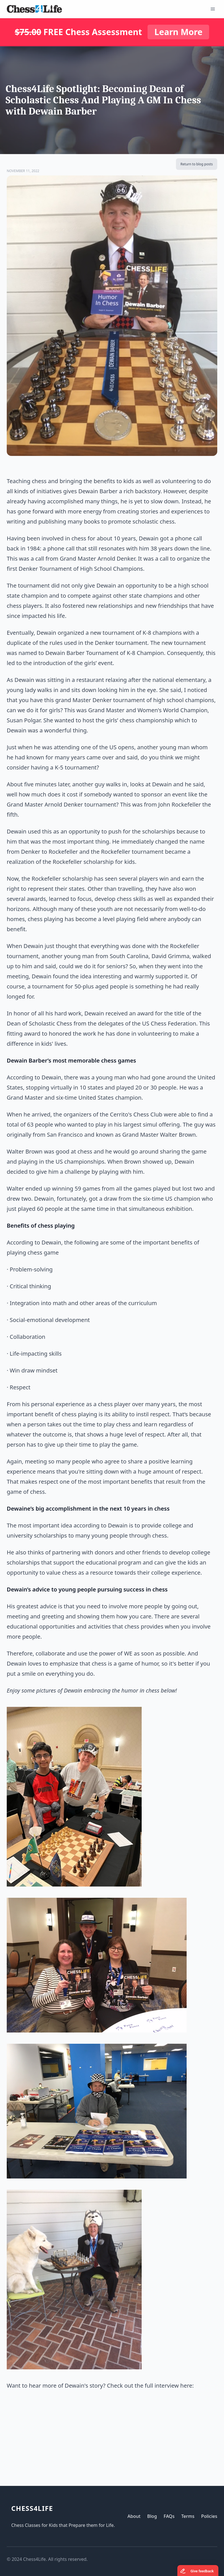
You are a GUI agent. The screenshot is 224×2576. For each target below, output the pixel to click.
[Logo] (34, 9)
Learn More (178, 32)
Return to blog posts (196, 164)
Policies (209, 2516)
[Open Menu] (212, 8)
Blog (152, 2516)
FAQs (169, 2516)
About (133, 2516)
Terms (187, 2516)
